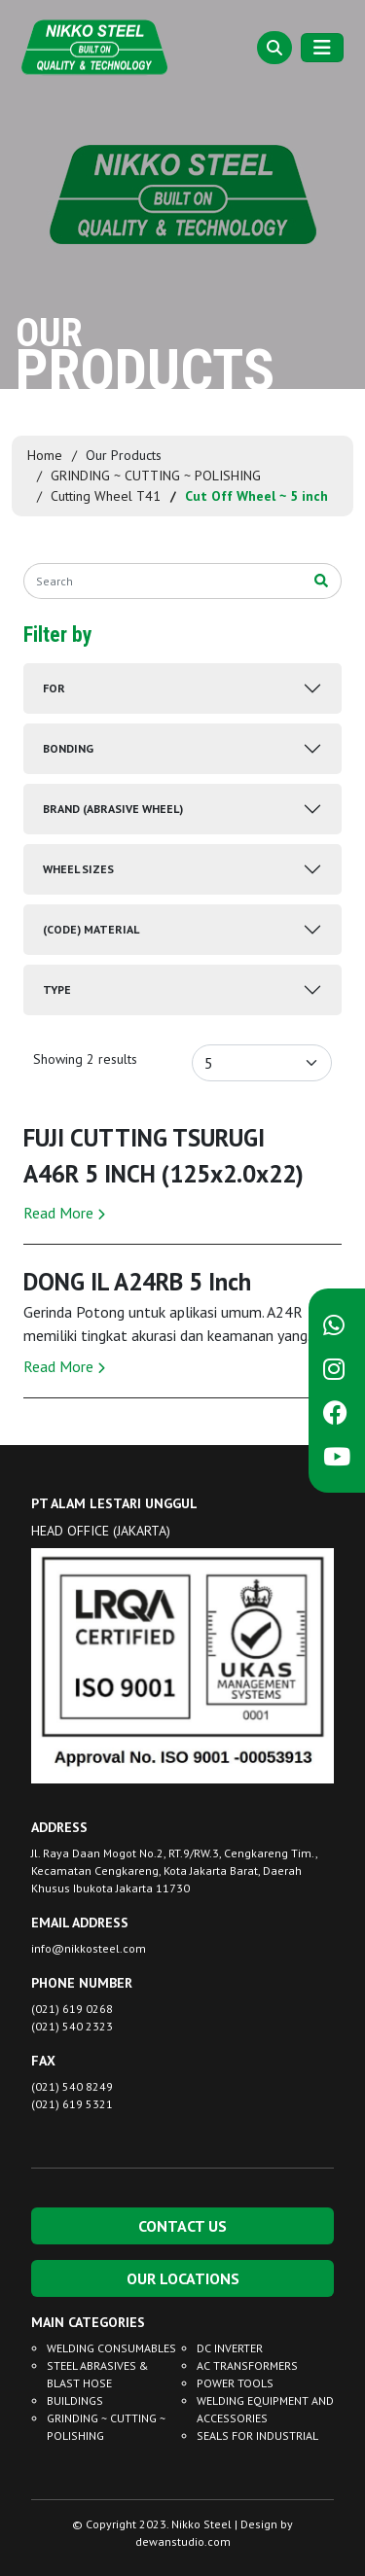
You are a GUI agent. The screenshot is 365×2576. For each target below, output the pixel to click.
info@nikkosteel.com (88, 1948)
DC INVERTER (230, 2348)
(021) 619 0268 (72, 2008)
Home (44, 455)
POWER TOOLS (235, 2383)
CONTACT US (182, 2226)
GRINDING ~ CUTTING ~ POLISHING (156, 475)
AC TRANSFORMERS (247, 2365)
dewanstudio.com (183, 2541)
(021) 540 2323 (72, 2026)
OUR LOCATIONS (183, 2278)
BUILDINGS (75, 2400)
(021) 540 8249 (72, 2086)
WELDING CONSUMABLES (111, 2348)
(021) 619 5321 (72, 2104)
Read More (64, 1212)
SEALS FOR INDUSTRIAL (257, 2435)
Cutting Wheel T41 (106, 496)
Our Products (124, 455)
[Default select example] (262, 1062)
